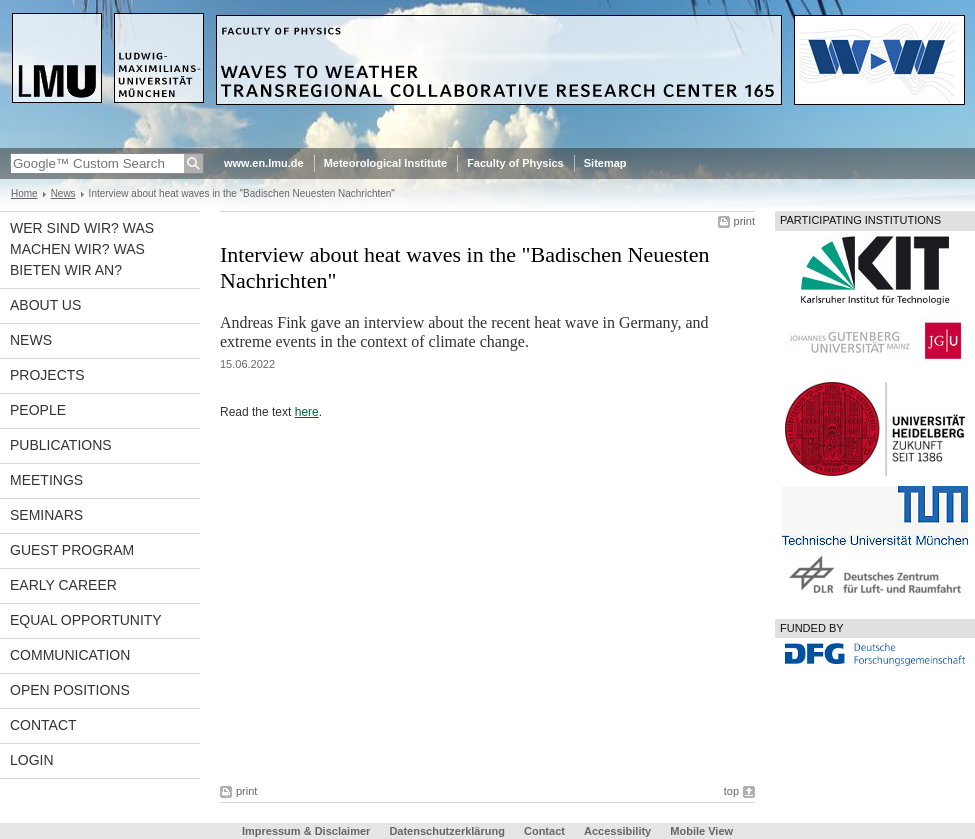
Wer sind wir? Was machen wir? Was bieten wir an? (82, 249)
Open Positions (70, 690)
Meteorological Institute (385, 163)
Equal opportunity (86, 620)
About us (45, 305)
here (307, 412)
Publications (61, 445)
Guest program (72, 550)
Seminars (46, 515)
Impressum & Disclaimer (306, 831)
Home (24, 193)
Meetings (46, 480)
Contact (43, 725)
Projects (47, 375)
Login (32, 760)
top (731, 791)
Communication (70, 655)
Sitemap (605, 163)
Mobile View (701, 831)
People (38, 410)
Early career (63, 585)
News (63, 193)
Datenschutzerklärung (447, 831)
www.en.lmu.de (264, 163)
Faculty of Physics (515, 163)
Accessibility (619, 831)
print (744, 221)
